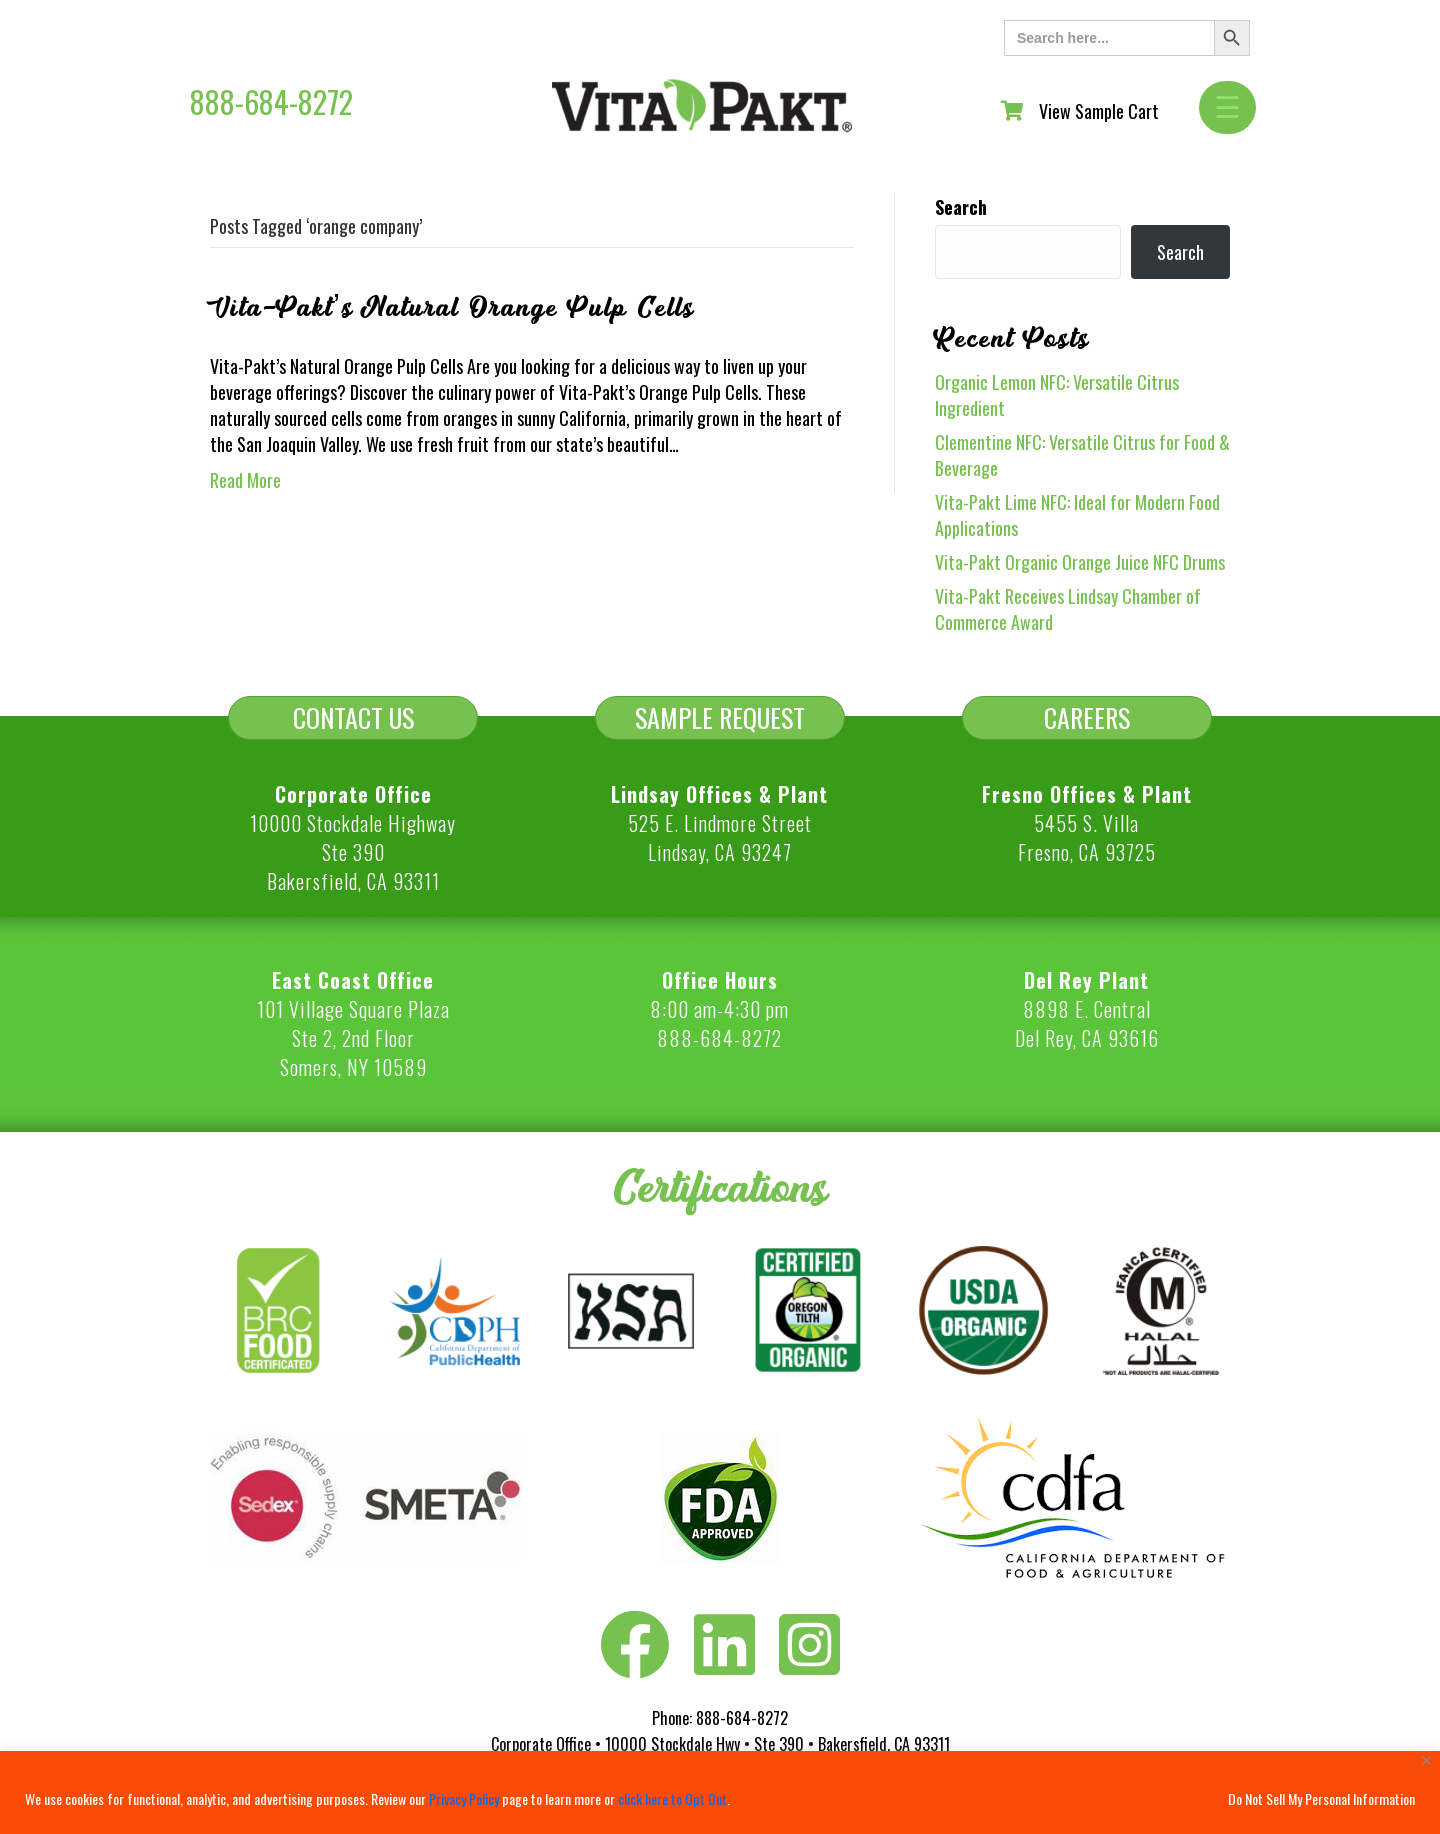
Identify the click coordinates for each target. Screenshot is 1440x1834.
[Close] (1426, 1760)
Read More (245, 480)
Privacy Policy (464, 1798)
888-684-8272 (271, 101)
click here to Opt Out (672, 1798)
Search (961, 207)
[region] (720, 1792)
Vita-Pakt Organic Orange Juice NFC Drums (1080, 562)
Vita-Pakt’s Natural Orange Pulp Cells (452, 308)
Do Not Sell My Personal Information (1321, 1798)
